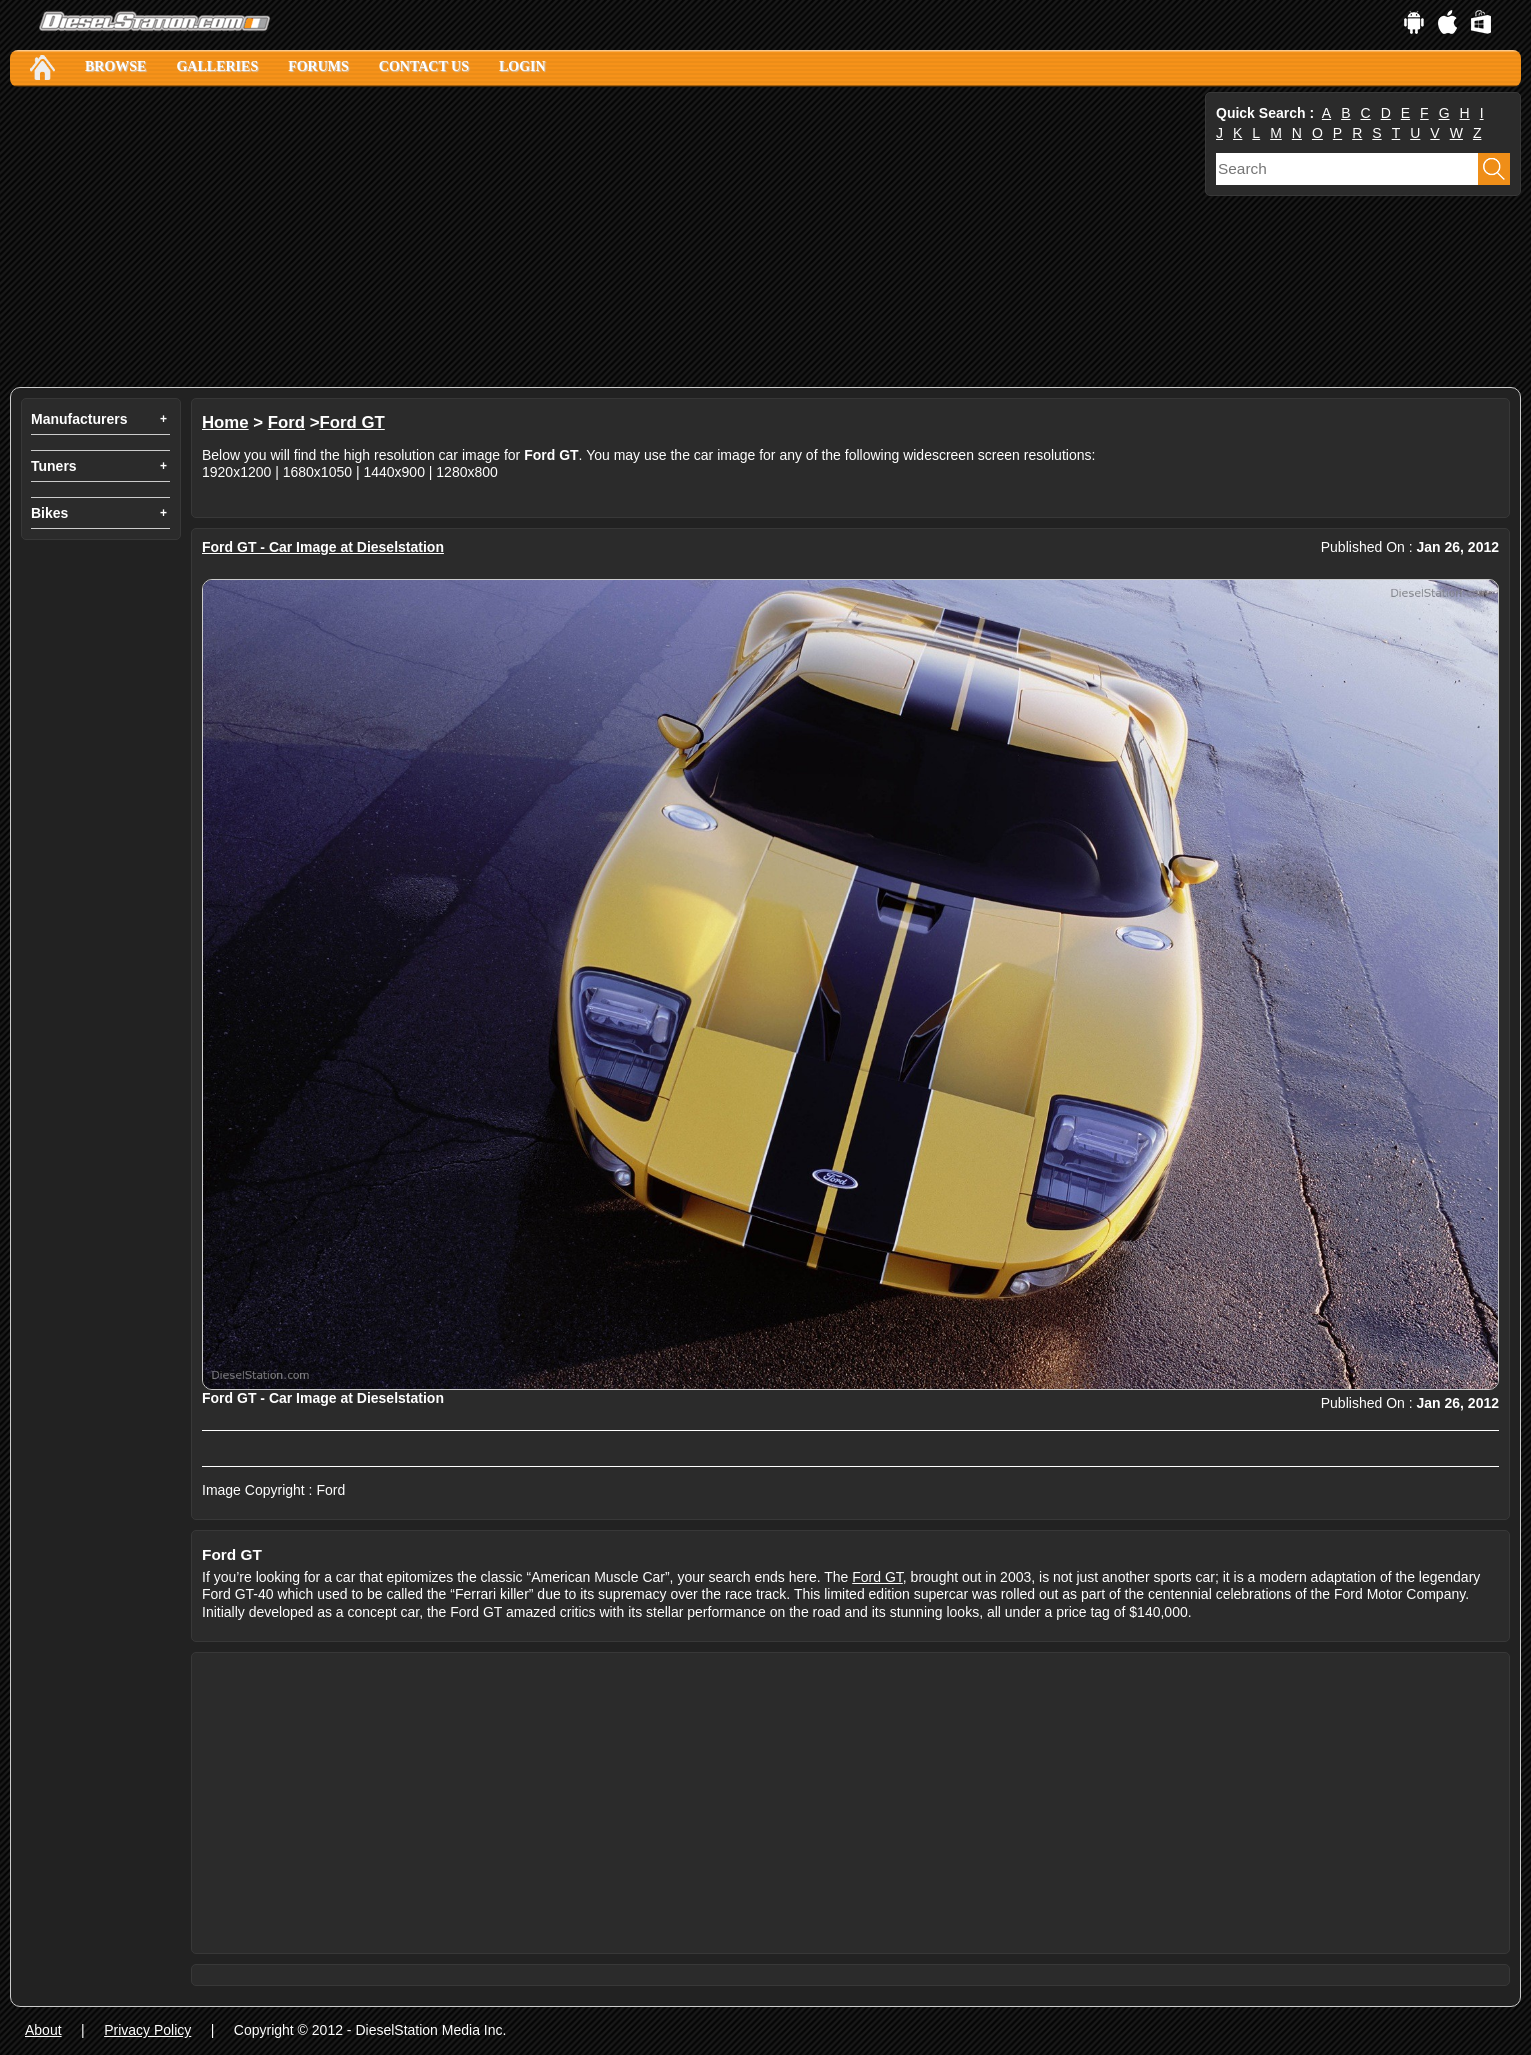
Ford (286, 422)
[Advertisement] (605, 237)
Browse (115, 66)
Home (225, 422)
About (43, 2030)
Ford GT (352, 422)
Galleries (217, 66)
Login (522, 66)
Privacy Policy (147, 2030)
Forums (318, 66)
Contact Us (424, 66)
